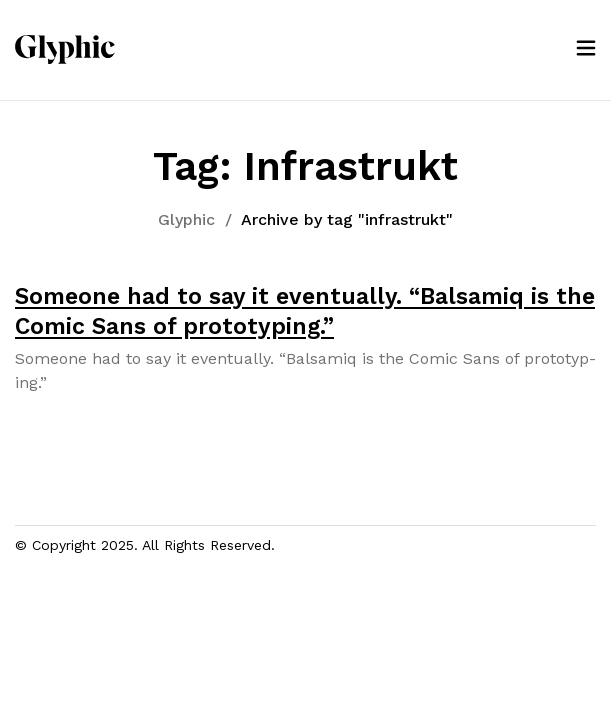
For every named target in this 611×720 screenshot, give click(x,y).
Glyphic (186, 219)
